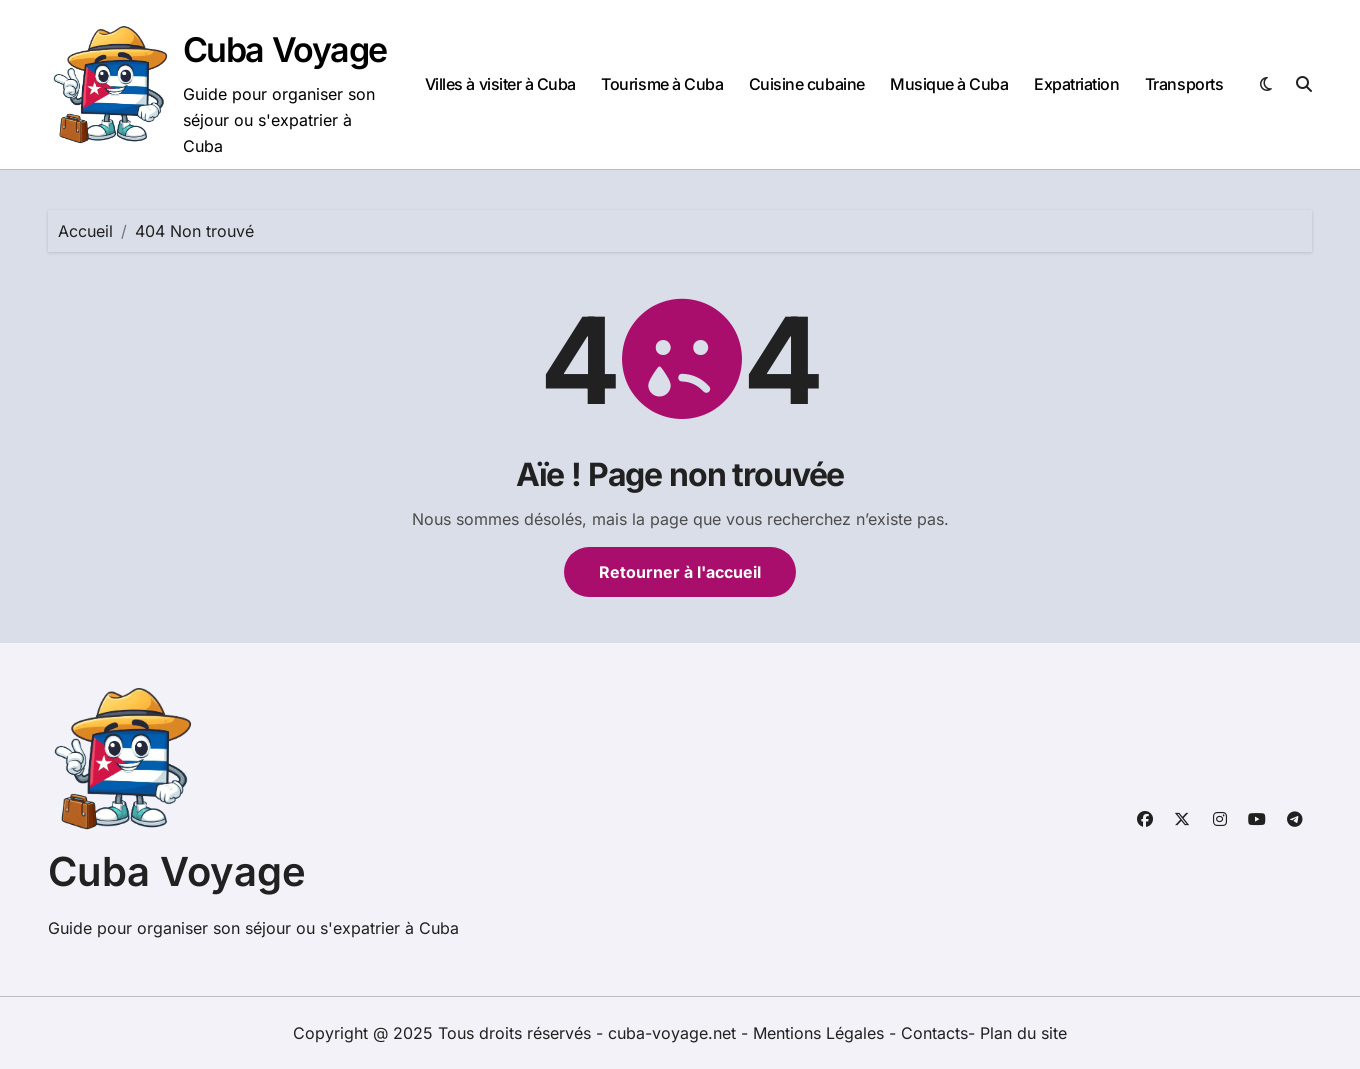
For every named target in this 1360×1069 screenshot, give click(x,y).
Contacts (934, 1033)
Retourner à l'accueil (680, 572)
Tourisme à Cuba (662, 84)
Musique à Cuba (949, 84)
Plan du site (1023, 1033)
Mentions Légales (821, 1033)
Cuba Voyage (285, 49)
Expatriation (1076, 84)
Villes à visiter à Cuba (500, 84)
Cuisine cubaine (807, 84)
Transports (1184, 84)
